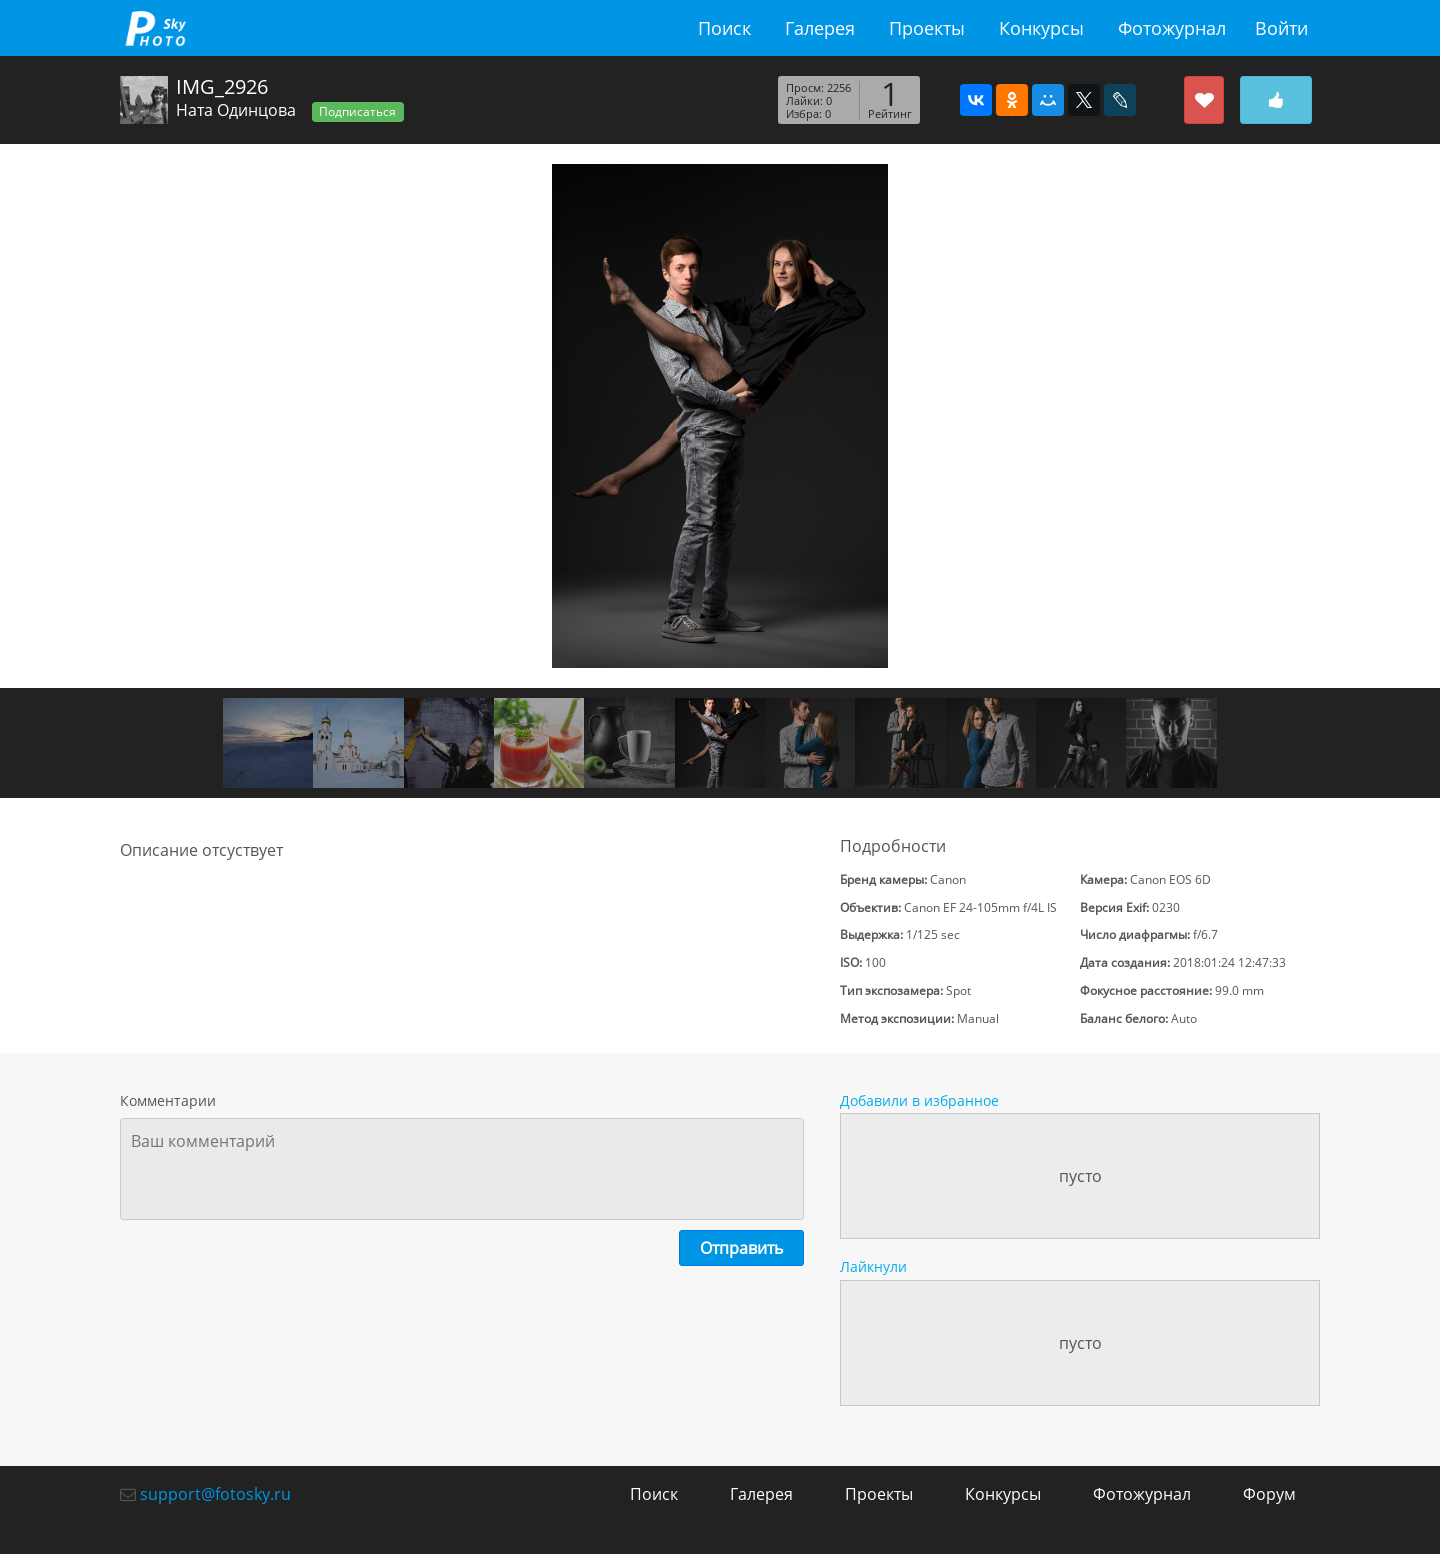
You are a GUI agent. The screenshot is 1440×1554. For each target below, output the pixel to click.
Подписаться (357, 111)
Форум (1269, 1494)
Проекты (927, 28)
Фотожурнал (1172, 28)
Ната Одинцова (236, 110)
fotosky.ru (155, 28)
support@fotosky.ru (215, 1494)
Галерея (820, 28)
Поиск (724, 28)
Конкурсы (1041, 28)
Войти (1281, 28)
